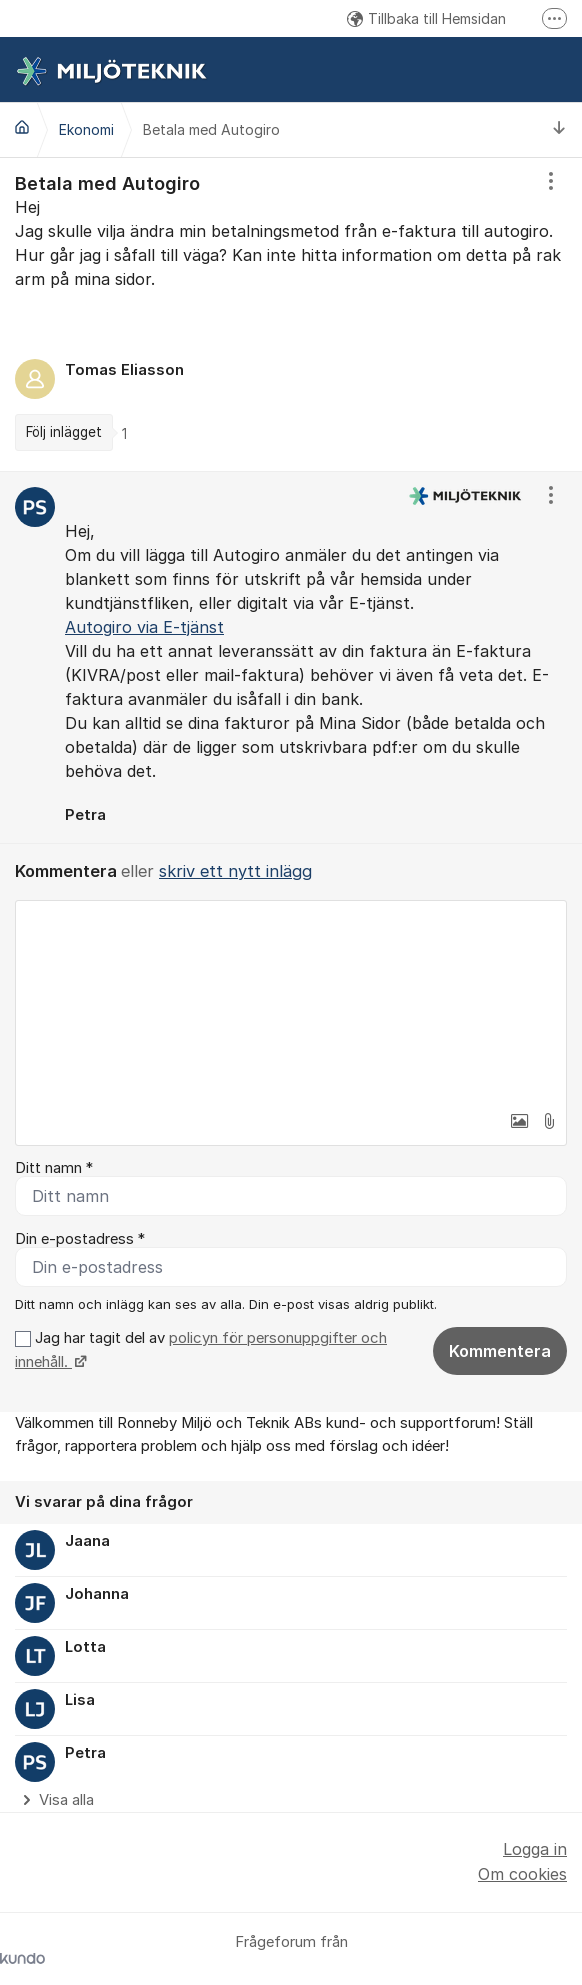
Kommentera (500, 1351)
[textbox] (291, 1001)
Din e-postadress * (80, 1239)
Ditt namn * (54, 1168)
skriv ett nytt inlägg (235, 871)
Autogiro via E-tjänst (144, 627)
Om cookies (522, 1874)
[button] (519, 1121)
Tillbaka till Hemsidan (426, 18)
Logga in (535, 1849)
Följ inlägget (64, 432)
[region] (291, 314)
